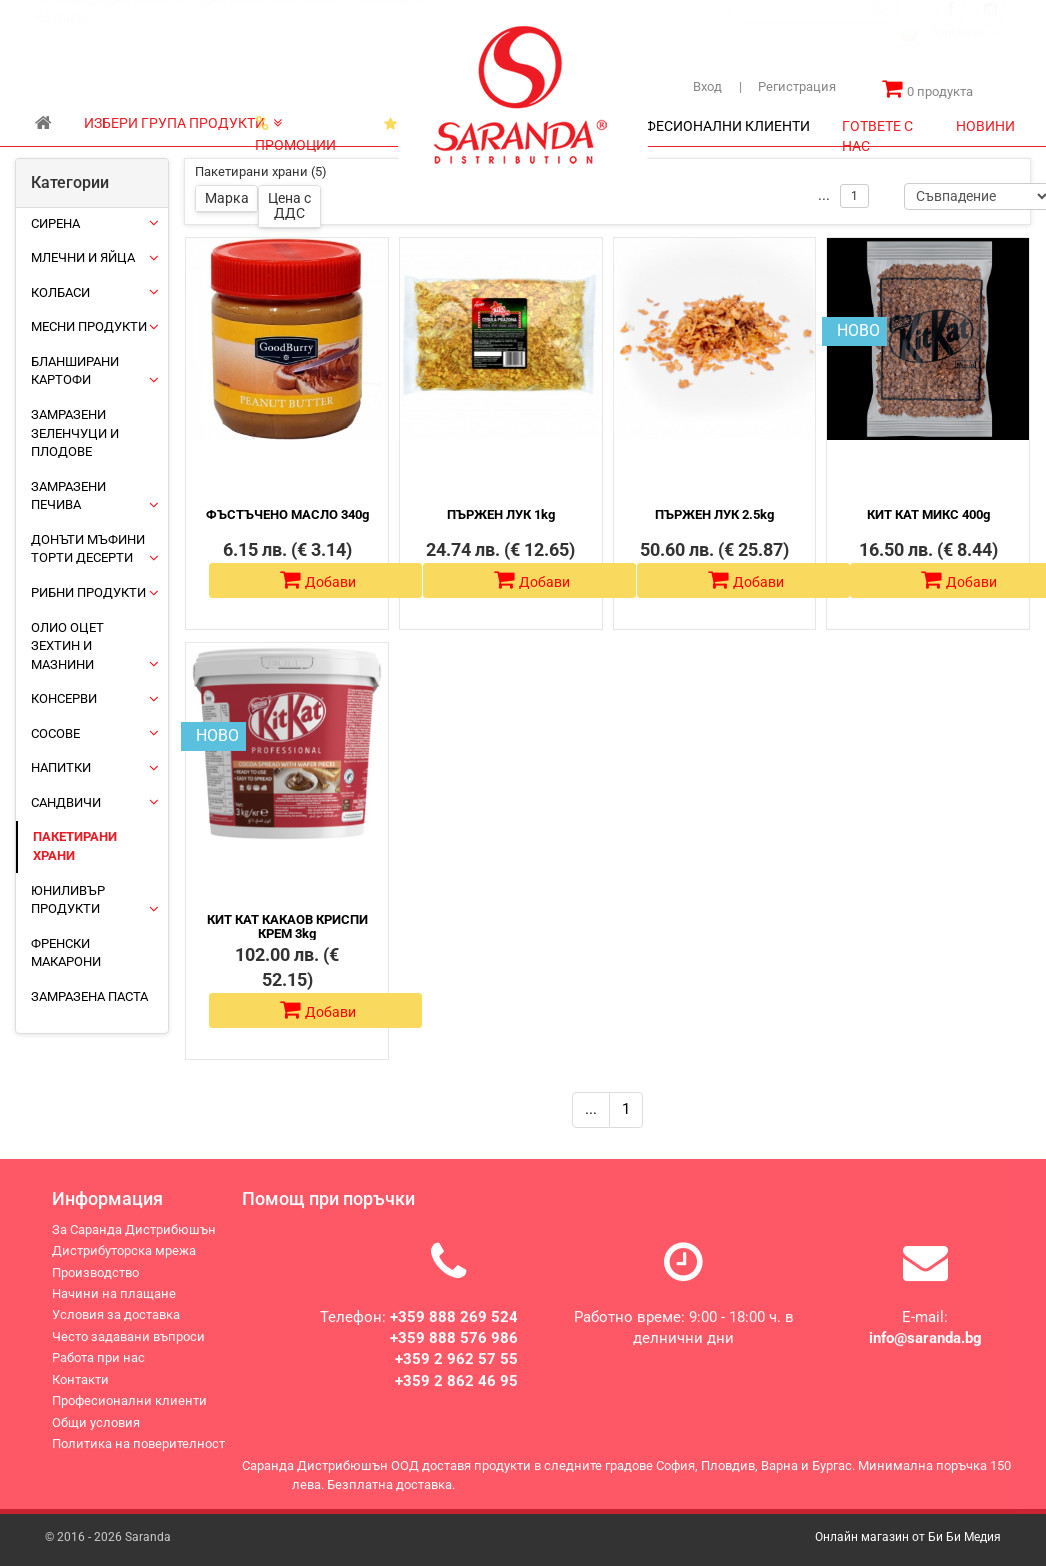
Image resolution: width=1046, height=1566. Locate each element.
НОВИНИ (985, 126)
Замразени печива (68, 496)
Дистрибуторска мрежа (268, 19)
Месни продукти (89, 326)
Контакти (62, 38)
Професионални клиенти (129, 1414)
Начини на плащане (114, 1307)
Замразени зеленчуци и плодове (75, 433)
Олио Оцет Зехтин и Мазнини (67, 646)
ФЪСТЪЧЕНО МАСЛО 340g (287, 514)
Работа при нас (98, 1371)
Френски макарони (66, 953)
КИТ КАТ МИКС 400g (928, 514)
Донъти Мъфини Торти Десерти (88, 549)
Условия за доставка (116, 1328)
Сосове (55, 733)
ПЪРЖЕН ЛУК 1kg (501, 514)
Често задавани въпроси (128, 1350)
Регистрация (787, 86)
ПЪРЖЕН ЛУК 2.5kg (714, 514)
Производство (390, 19)
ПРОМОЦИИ (295, 128)
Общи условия (96, 1436)
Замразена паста (89, 996)
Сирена (55, 223)
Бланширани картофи (75, 371)
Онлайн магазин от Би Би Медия (908, 1537)
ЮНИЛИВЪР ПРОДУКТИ (68, 900)
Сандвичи (66, 802)
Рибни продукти (88, 592)
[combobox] (956, 54)
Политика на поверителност (138, 1457)
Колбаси (60, 292)
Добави (318, 580)
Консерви (64, 698)
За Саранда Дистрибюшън (111, 19)
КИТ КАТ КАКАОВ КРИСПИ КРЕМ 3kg (287, 926)
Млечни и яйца (83, 257)
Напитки (61, 767)
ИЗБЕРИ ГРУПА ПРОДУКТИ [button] (183, 123)
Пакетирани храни (75, 846)
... (591, 1109)
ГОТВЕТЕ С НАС (877, 131)
